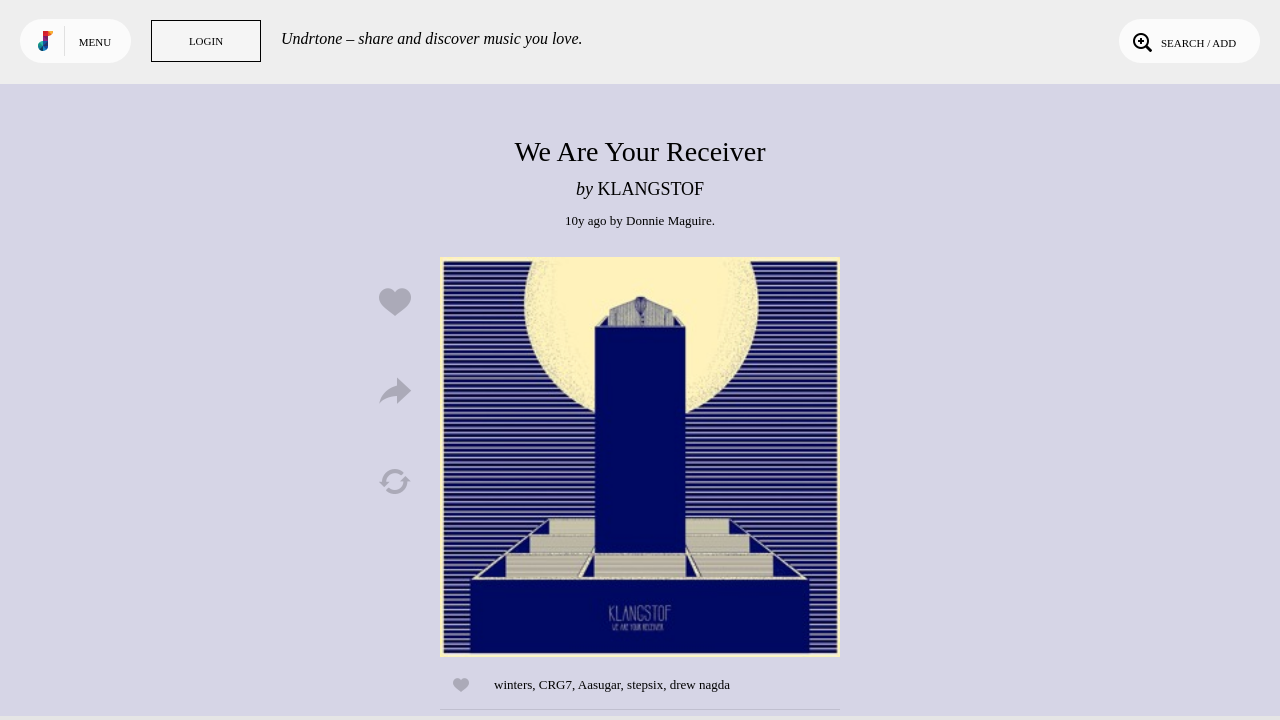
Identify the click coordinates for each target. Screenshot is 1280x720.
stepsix (645, 684)
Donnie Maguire (669, 220)
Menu (95, 42)
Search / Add (1182, 41)
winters (513, 684)
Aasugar (599, 684)
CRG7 (555, 684)
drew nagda (700, 684)
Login (206, 41)
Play (640, 457)
